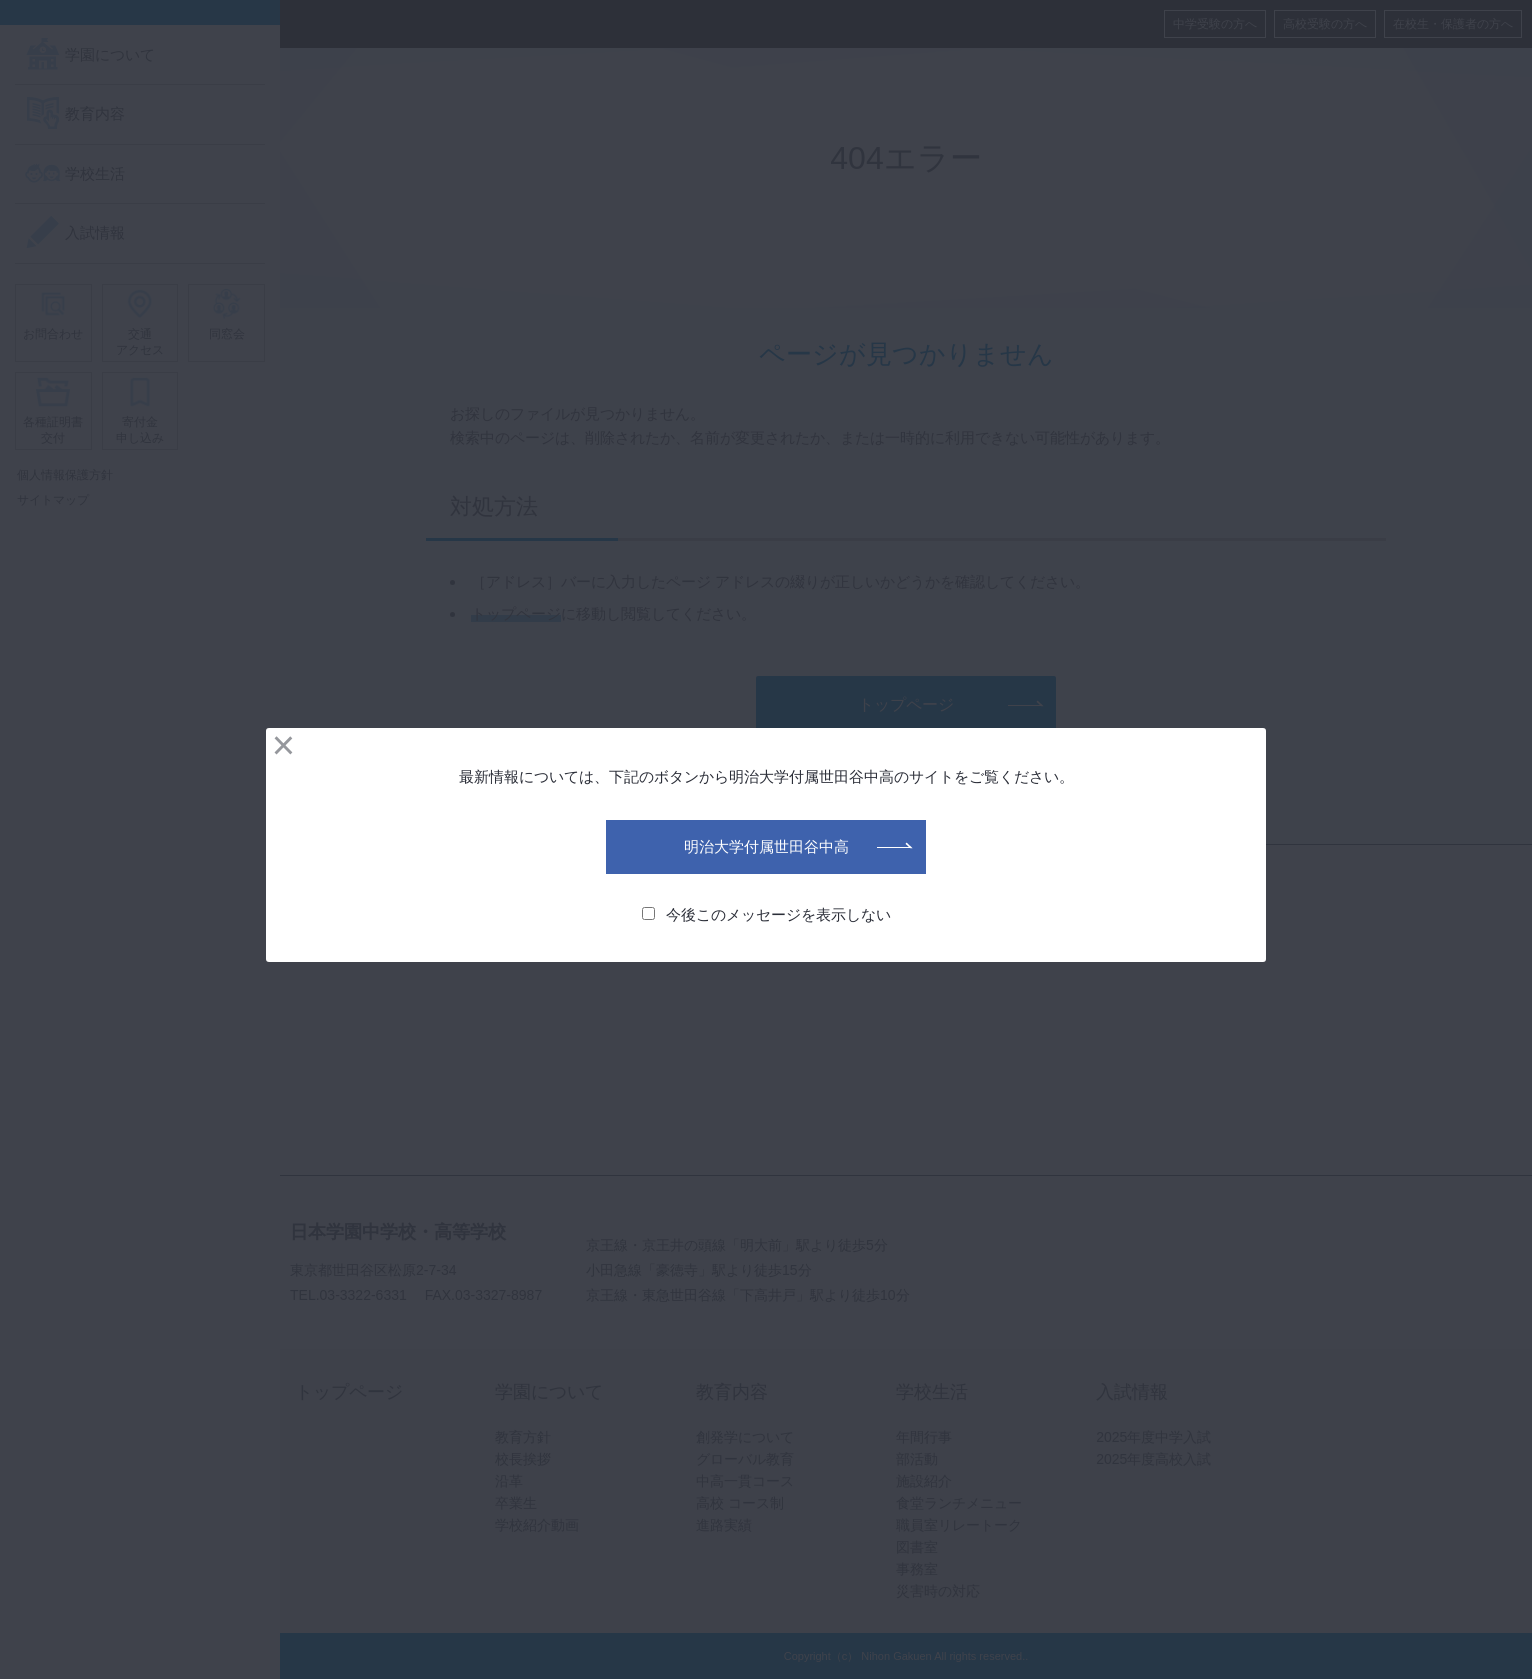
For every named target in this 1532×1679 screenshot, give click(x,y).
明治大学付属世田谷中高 (766, 846)
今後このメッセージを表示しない (766, 914)
